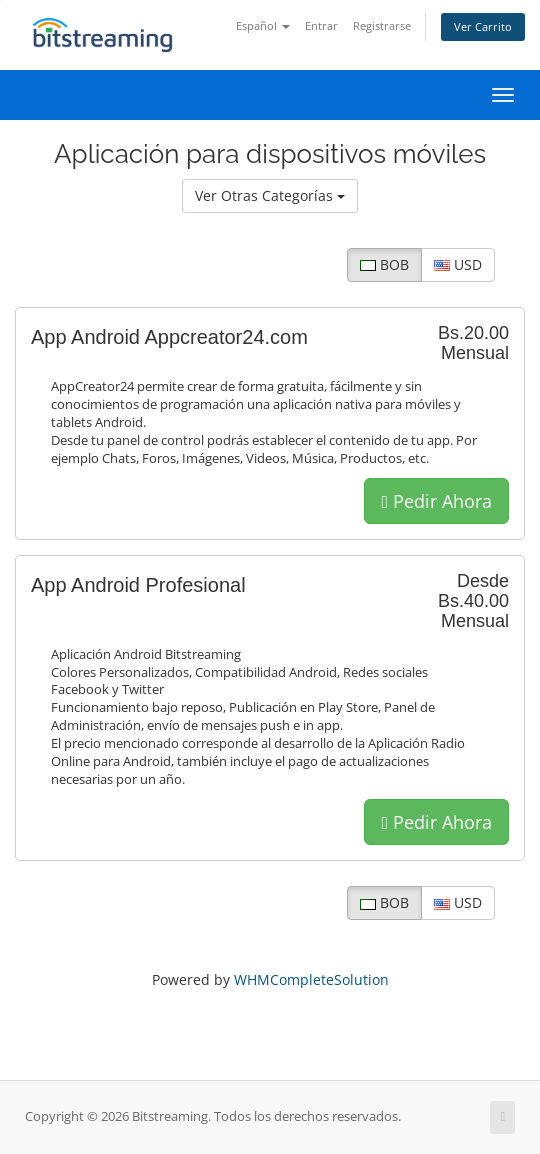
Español (263, 25)
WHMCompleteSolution (311, 979)
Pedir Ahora (436, 501)
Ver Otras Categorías (270, 195)
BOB (384, 264)
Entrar (321, 25)
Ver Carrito (483, 26)
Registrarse (382, 25)
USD (458, 264)
